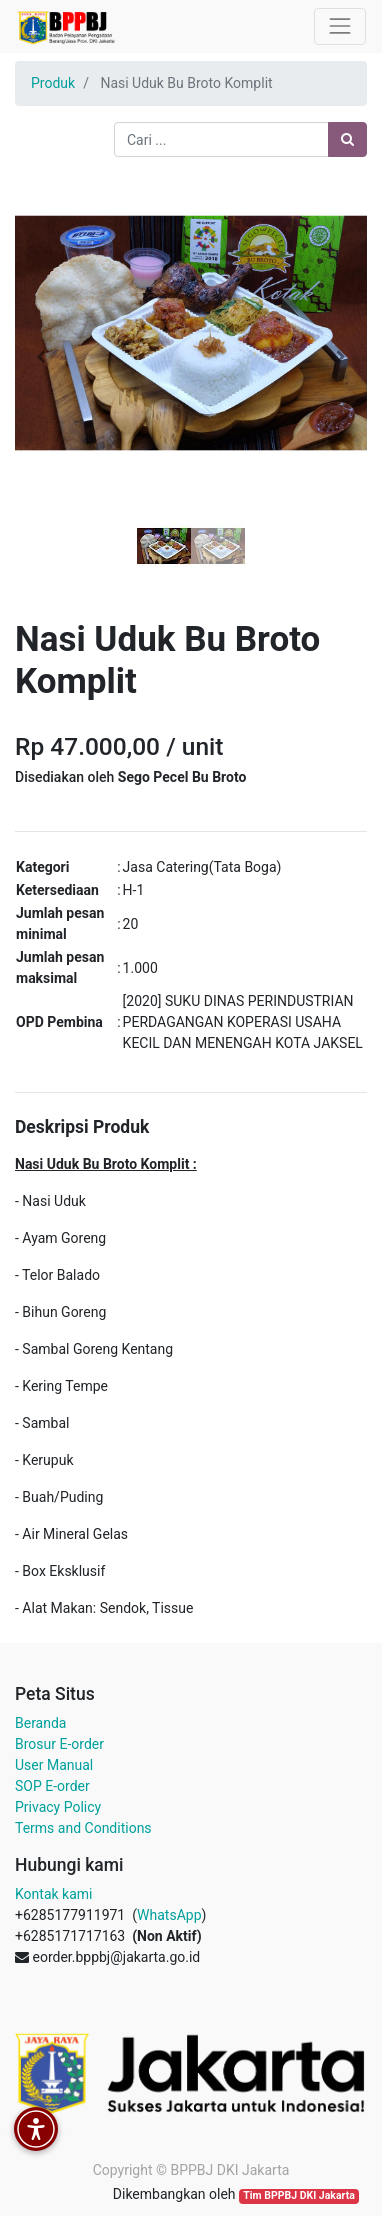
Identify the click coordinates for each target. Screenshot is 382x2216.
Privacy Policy (58, 1807)
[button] (41, 357)
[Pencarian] (347, 139)
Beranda (40, 1723)
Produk (53, 83)
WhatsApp (169, 1915)
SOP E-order (52, 1786)
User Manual (54, 1765)
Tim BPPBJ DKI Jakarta (299, 2195)
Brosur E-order (59, 1744)
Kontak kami (53, 1894)
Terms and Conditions (83, 1828)
